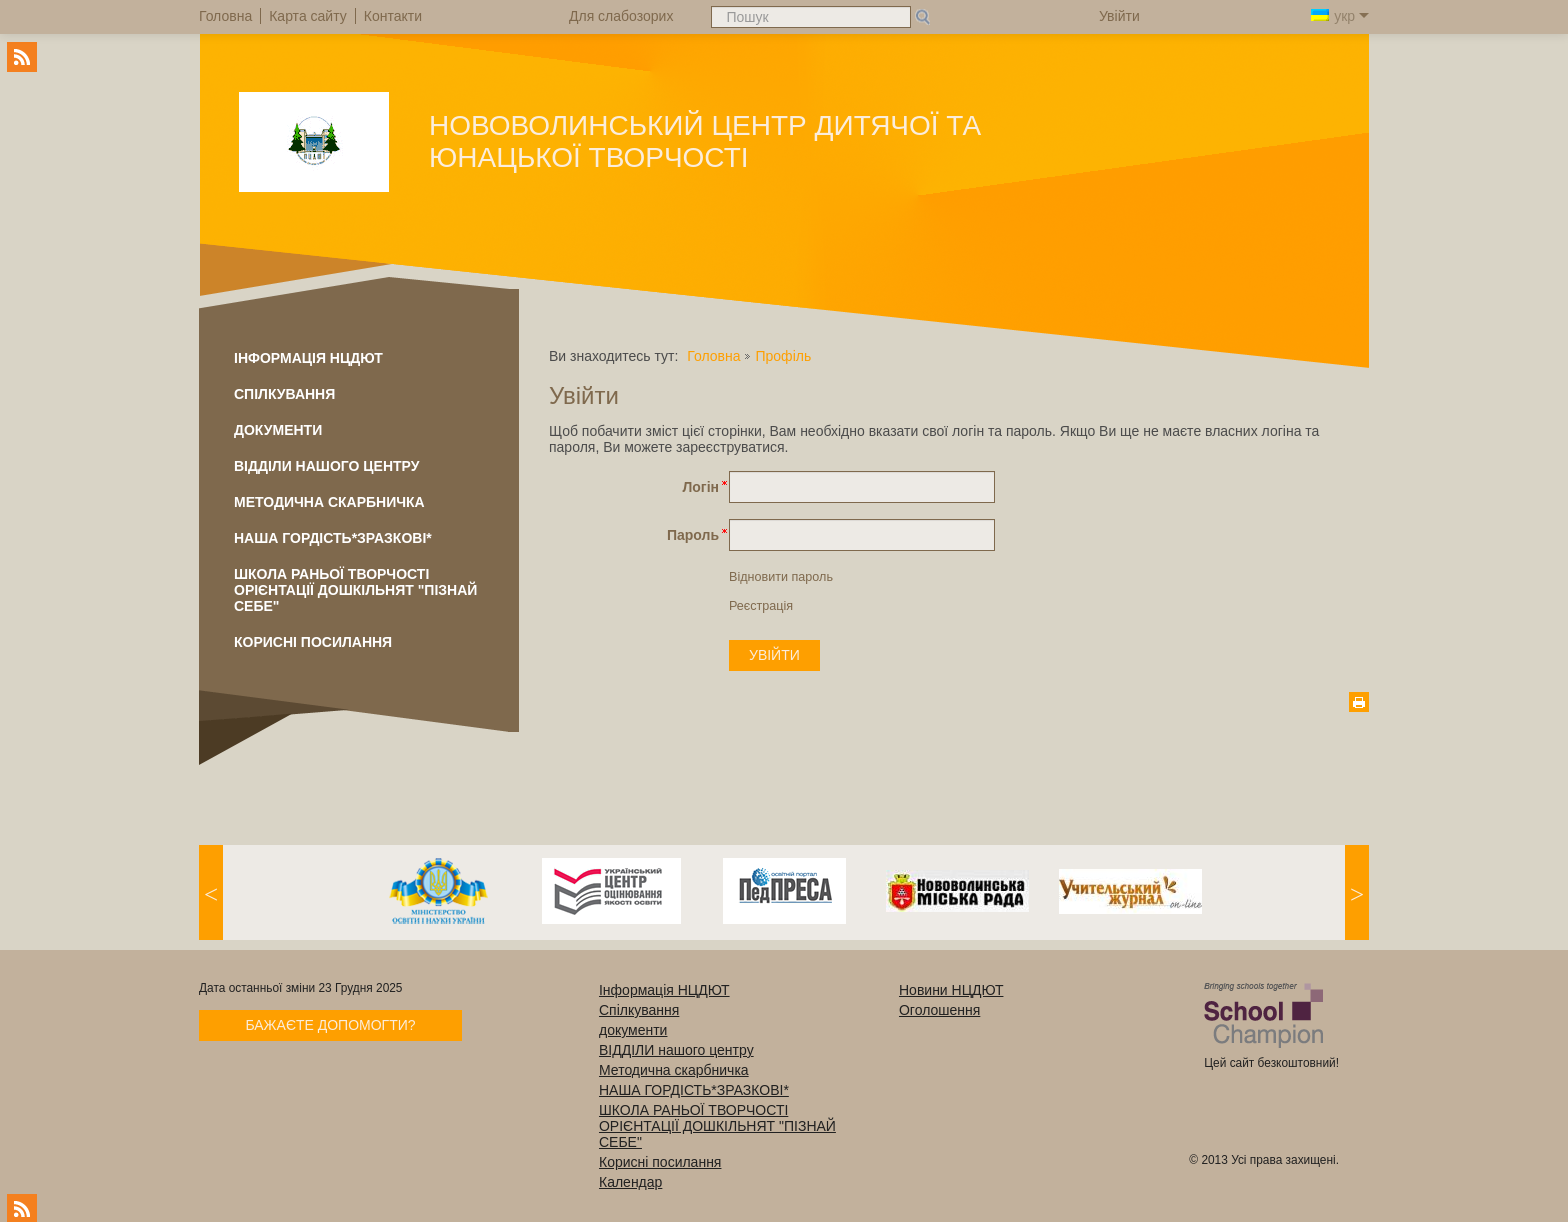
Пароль (693, 535)
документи (278, 430)
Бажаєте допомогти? (330, 1025)
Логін (700, 487)
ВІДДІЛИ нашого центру (326, 466)
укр (1340, 16)
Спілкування (284, 394)
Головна (713, 356)
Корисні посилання (313, 642)
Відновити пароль (781, 577)
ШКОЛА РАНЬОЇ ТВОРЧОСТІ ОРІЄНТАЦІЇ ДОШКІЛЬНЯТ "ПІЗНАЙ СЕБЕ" (355, 590)
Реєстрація (761, 606)
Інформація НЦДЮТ (308, 358)
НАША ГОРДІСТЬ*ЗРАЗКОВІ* (333, 538)
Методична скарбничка (329, 502)
